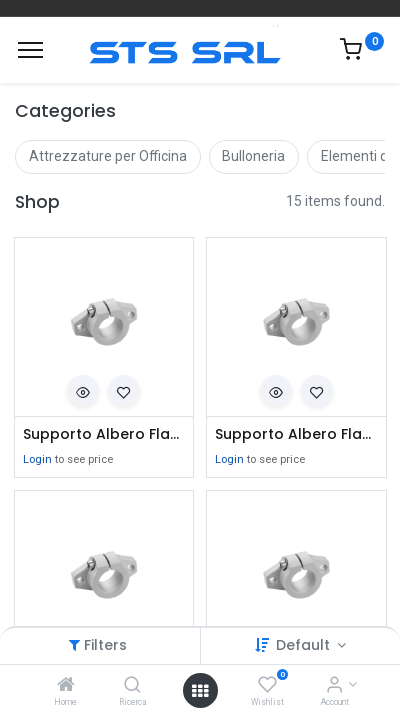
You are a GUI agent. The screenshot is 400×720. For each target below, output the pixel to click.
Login (37, 459)
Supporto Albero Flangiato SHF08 (104, 434)
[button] (83, 391)
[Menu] (30, 50)
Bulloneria (253, 156)
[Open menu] (200, 691)
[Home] (66, 686)
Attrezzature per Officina (108, 156)
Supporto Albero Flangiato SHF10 (296, 434)
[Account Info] (334, 686)
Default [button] (305, 645)
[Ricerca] (132, 686)
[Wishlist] (267, 686)
